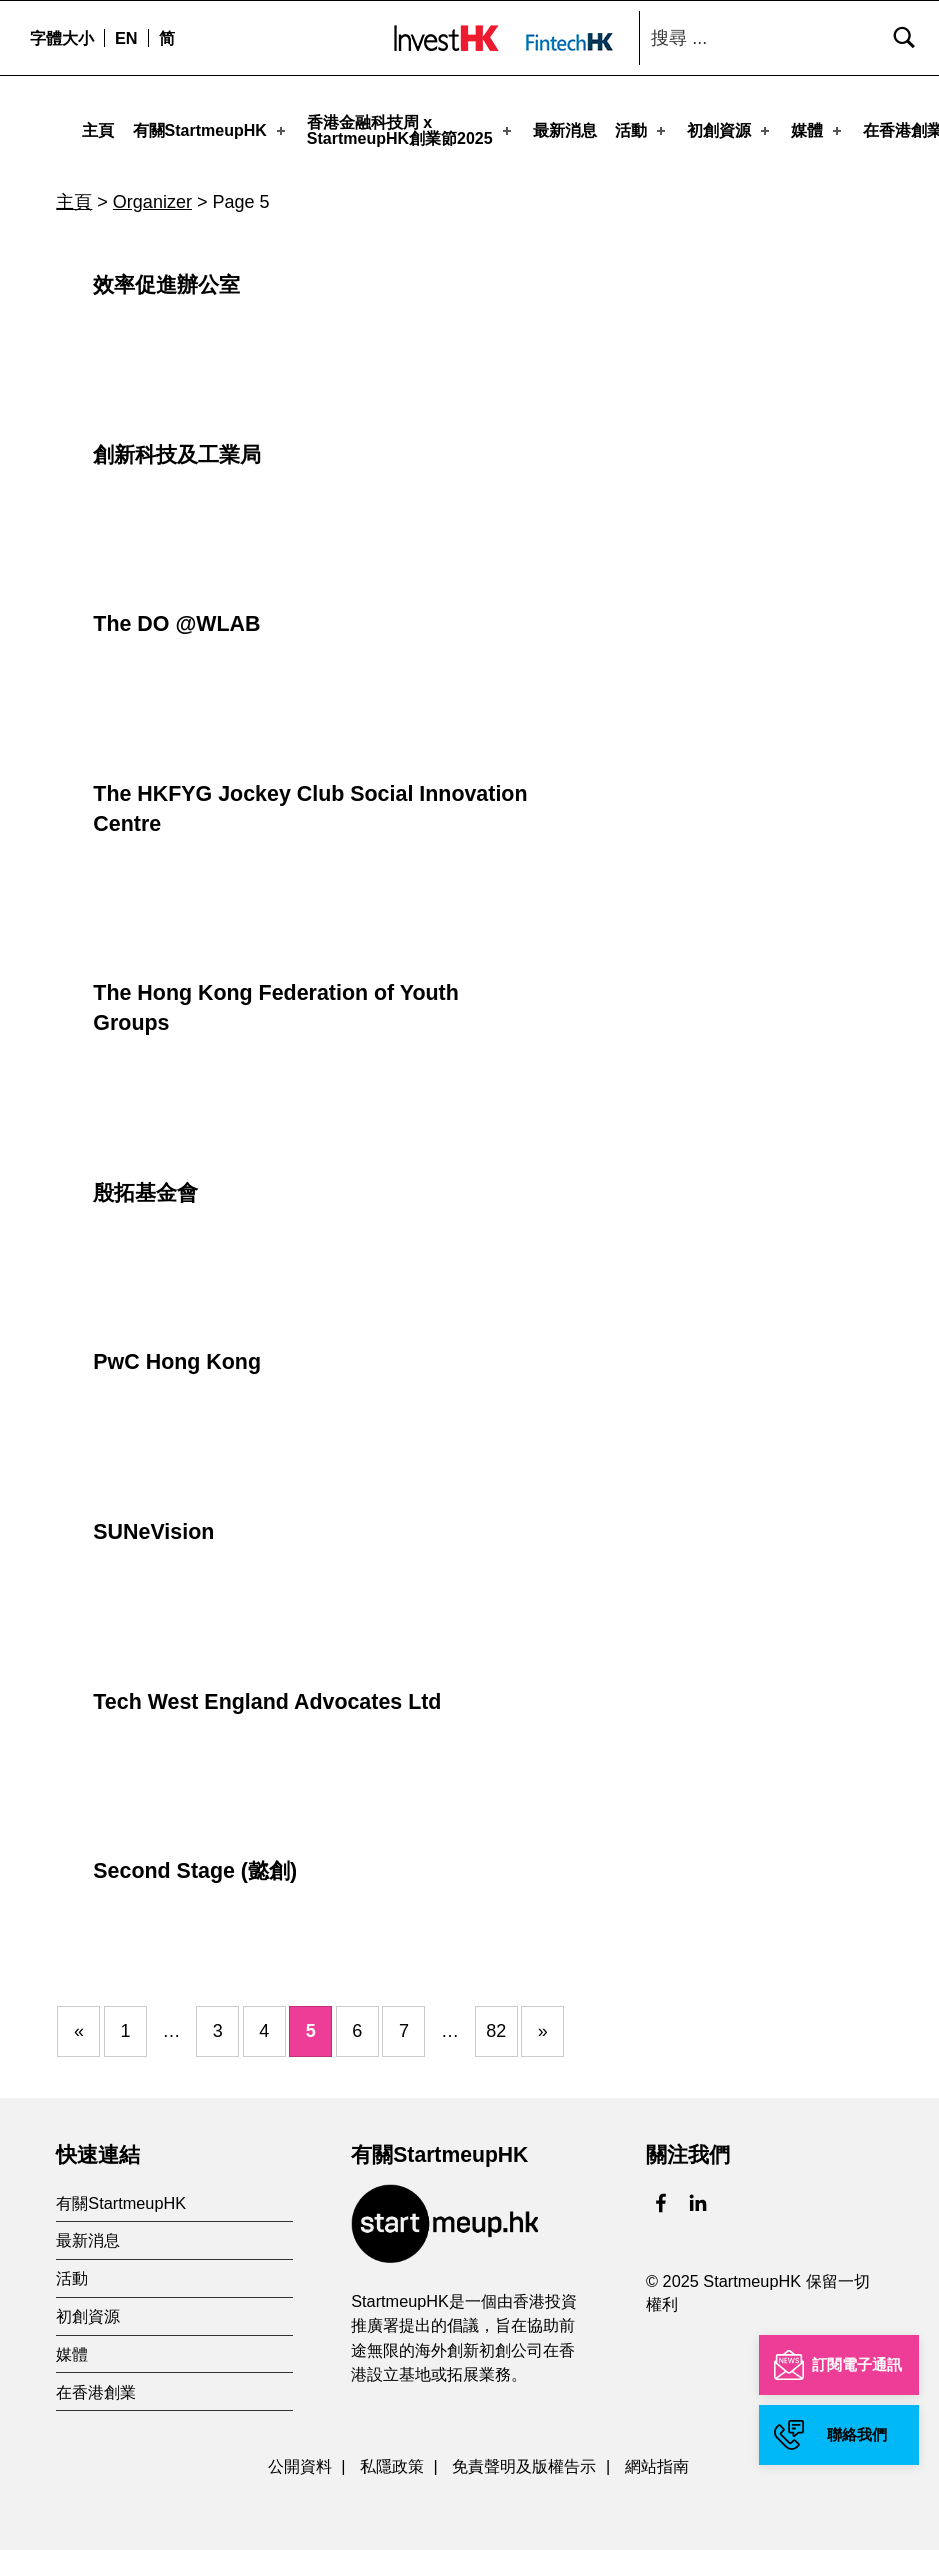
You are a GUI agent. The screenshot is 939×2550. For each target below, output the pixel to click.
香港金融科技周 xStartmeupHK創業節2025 (411, 129)
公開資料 (300, 2458)
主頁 (98, 129)
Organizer (152, 194)
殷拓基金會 (145, 1185)
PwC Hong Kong (177, 1354)
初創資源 (730, 129)
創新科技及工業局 (177, 447)
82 (496, 2023)
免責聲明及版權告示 (524, 2458)
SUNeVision (153, 1524)
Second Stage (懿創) (195, 1863)
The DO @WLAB (176, 616)
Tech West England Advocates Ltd (267, 1694)
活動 (642, 129)
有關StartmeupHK (211, 129)
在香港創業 (96, 2384)
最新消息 (565, 129)
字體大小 (62, 38)
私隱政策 (392, 2458)
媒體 (818, 129)
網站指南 (657, 2458)
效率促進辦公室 (166, 277)
